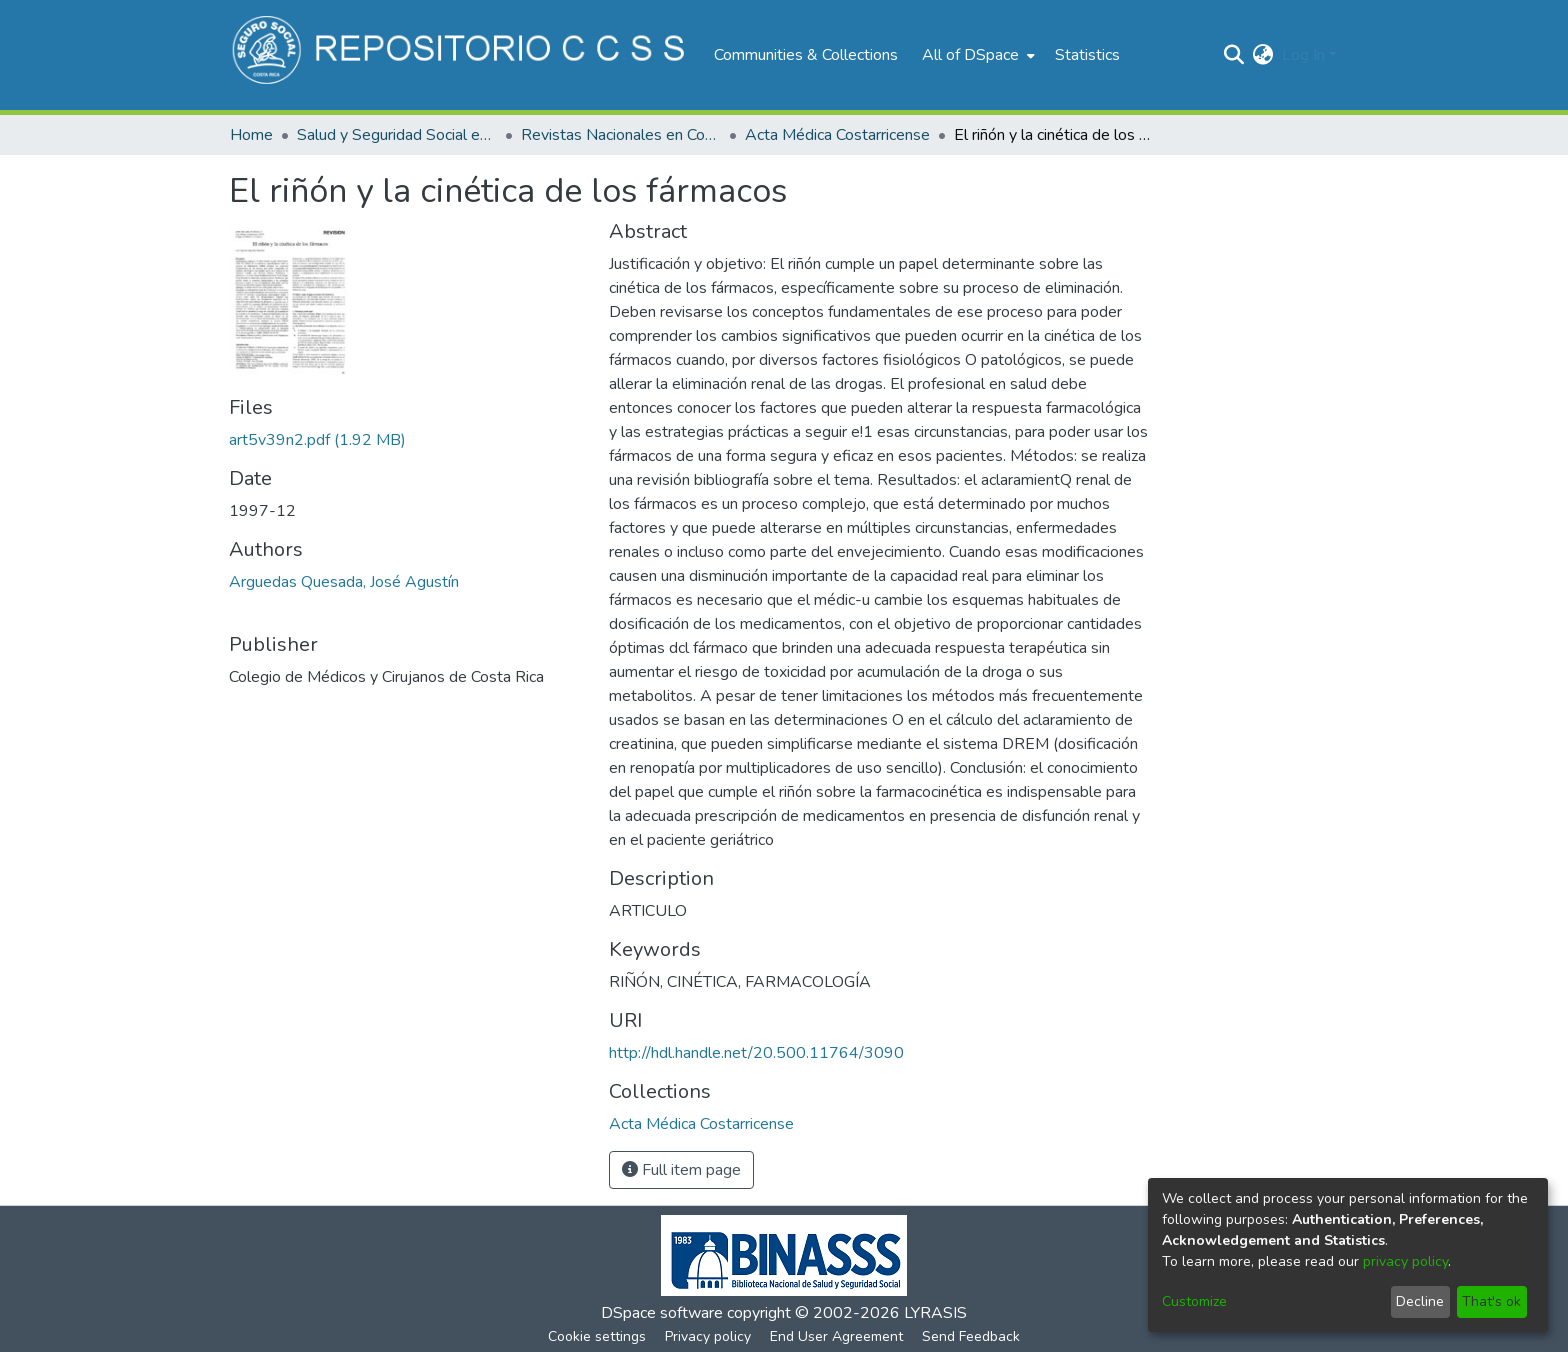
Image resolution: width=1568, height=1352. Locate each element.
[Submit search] (1234, 55)
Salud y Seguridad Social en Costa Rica (397, 135)
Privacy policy (708, 1336)
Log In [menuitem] (1303, 55)
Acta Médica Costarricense (837, 135)
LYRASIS (935, 1313)
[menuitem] (976, 55)
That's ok (1491, 1301)
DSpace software (662, 1313)
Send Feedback (971, 1336)
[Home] (461, 55)
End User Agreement (836, 1336)
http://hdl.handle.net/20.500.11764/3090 (756, 1053)
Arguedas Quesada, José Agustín (344, 582)
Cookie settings (597, 1336)
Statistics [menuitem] (1087, 55)
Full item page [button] (681, 1170)
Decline (1420, 1301)
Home (251, 135)
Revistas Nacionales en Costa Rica (621, 135)
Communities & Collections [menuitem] (806, 55)
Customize (1194, 1301)
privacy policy (1405, 1261)
